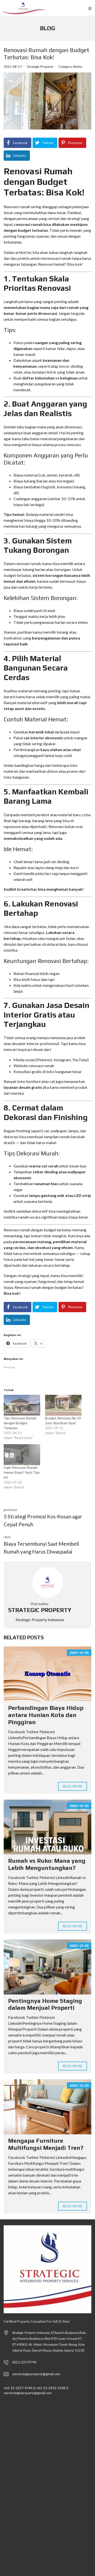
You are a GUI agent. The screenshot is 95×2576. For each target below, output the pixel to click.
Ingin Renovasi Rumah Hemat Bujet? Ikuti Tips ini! (22, 1472)
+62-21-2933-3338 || (52, 2388)
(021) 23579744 (24, 2362)
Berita (77, 67)
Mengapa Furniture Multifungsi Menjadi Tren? (45, 2144)
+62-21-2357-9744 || (20, 2388)
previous (47, 1517)
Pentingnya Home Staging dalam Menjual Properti (45, 2004)
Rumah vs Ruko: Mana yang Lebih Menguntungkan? (46, 1864)
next (47, 1544)
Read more (72, 1786)
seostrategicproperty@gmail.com (36, 2374)
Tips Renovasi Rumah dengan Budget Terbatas (20, 1423)
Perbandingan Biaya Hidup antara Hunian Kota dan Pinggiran (45, 1714)
